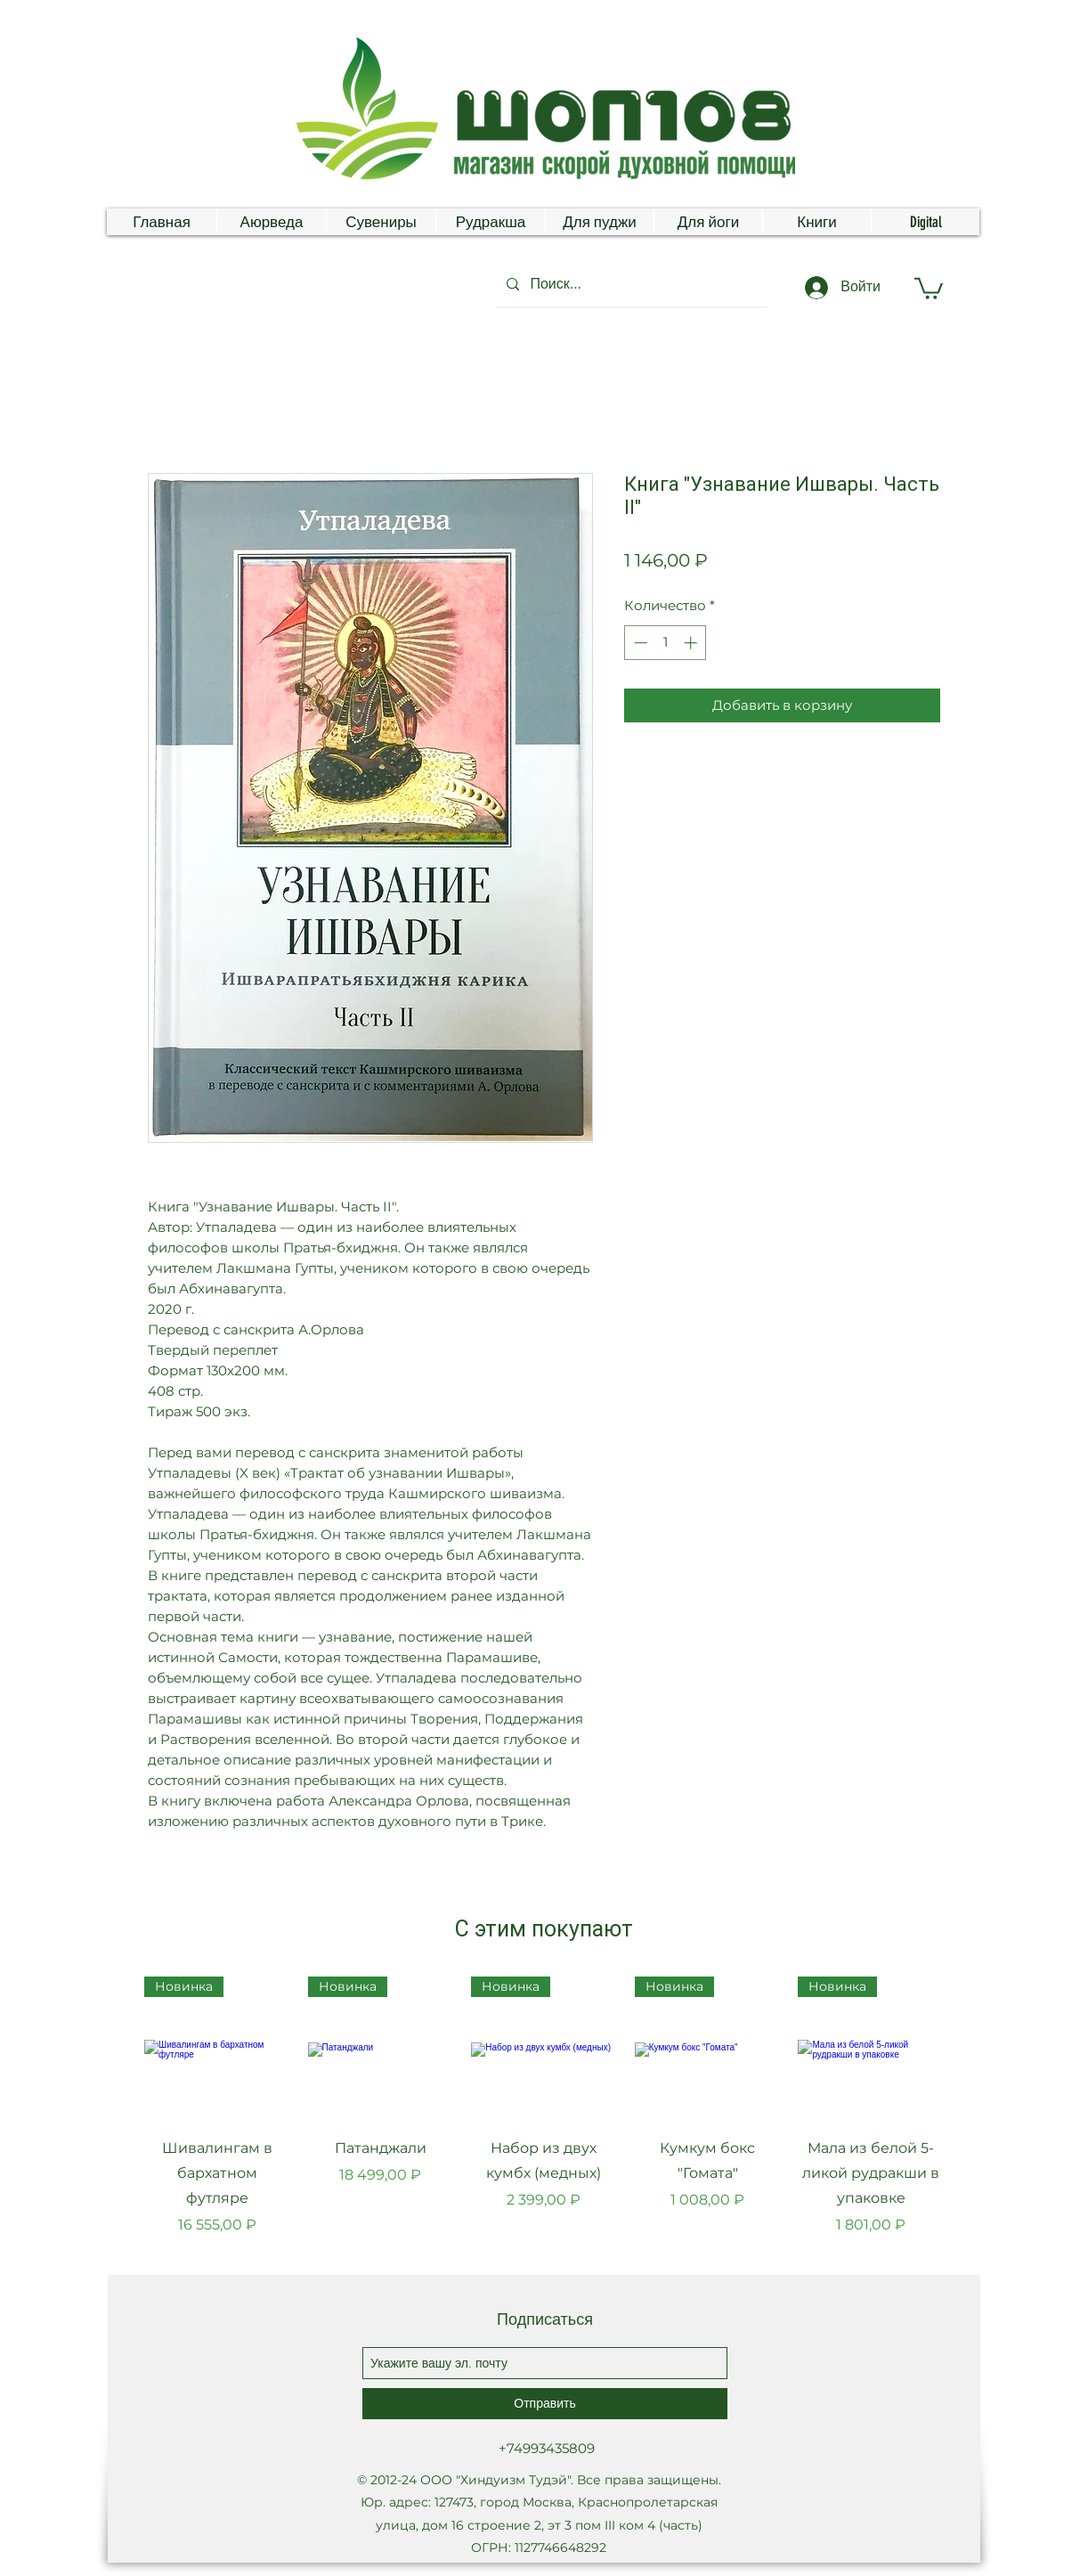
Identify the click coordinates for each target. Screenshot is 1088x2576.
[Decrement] (639, 642)
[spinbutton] (665, 642)
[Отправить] (544, 2403)
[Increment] (692, 642)
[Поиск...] (630, 284)
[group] (544, 2119)
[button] (928, 287)
